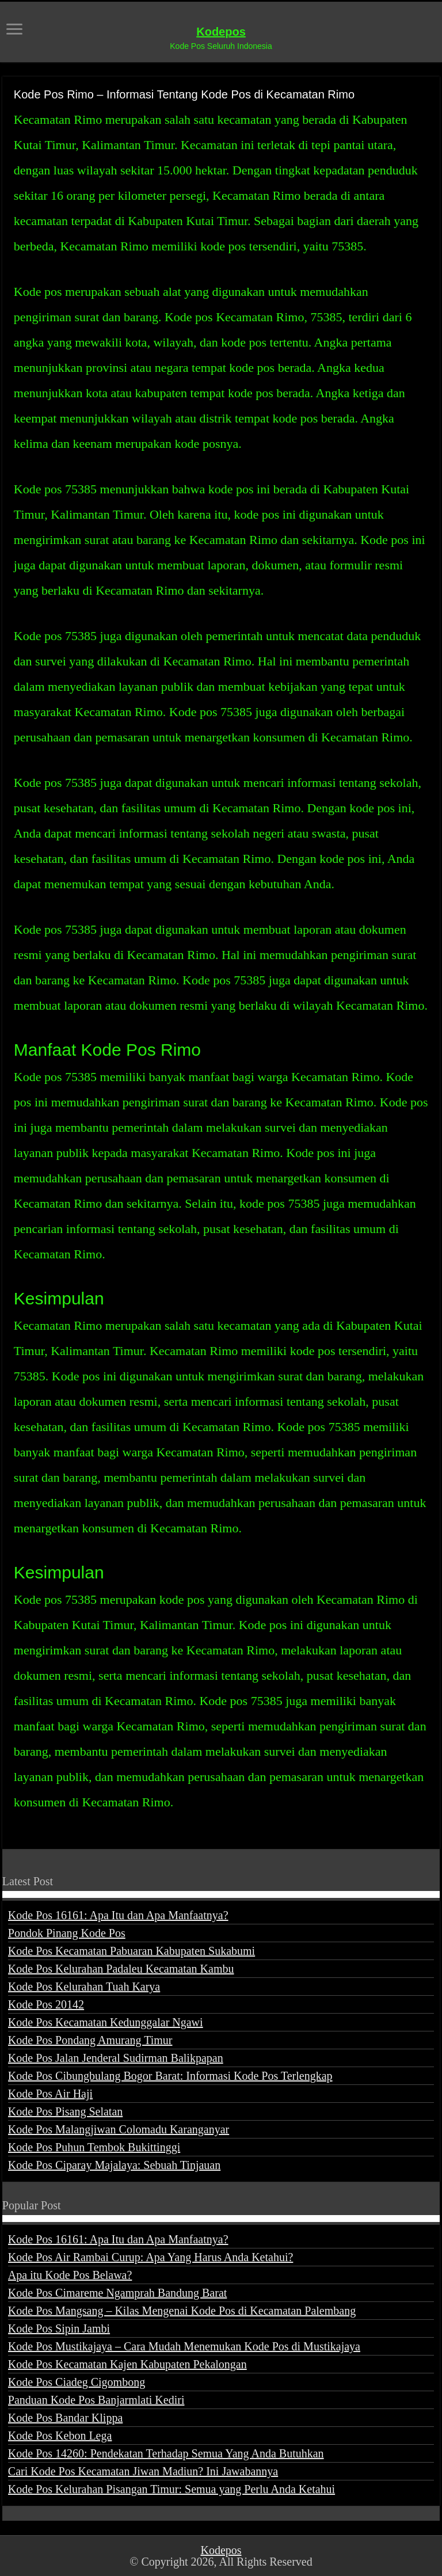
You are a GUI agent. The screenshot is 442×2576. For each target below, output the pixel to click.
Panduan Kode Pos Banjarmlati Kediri (96, 2400)
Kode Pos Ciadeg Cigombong (76, 2382)
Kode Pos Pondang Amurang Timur (90, 2040)
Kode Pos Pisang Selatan (65, 2111)
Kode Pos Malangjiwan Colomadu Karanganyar (118, 2129)
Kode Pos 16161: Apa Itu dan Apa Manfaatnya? (118, 1915)
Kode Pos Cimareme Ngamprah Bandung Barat (117, 2292)
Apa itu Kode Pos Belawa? (70, 2275)
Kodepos (221, 31)
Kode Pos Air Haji (50, 2093)
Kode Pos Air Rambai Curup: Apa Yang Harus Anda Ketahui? (151, 2257)
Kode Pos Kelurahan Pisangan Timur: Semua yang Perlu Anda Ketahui (171, 2489)
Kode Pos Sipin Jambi (59, 2328)
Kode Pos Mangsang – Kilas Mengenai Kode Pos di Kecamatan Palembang (182, 2310)
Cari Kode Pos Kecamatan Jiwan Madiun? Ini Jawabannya (143, 2471)
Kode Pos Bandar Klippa (65, 2417)
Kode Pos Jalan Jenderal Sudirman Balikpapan (115, 2058)
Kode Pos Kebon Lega (60, 2435)
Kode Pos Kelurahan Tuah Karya (84, 1986)
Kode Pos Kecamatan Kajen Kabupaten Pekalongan (127, 2364)
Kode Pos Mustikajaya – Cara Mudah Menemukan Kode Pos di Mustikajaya (184, 2346)
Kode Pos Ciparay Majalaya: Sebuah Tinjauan (114, 2165)
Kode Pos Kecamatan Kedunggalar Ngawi (105, 2022)
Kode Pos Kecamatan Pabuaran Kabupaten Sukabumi (131, 1951)
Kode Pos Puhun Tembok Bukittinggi (94, 2147)
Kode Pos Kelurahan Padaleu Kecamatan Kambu (121, 1968)
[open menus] (14, 30)
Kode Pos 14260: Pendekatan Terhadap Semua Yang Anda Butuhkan (166, 2453)
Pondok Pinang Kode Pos (66, 1933)
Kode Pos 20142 (46, 2004)
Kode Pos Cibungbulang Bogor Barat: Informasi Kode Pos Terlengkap (170, 2075)
